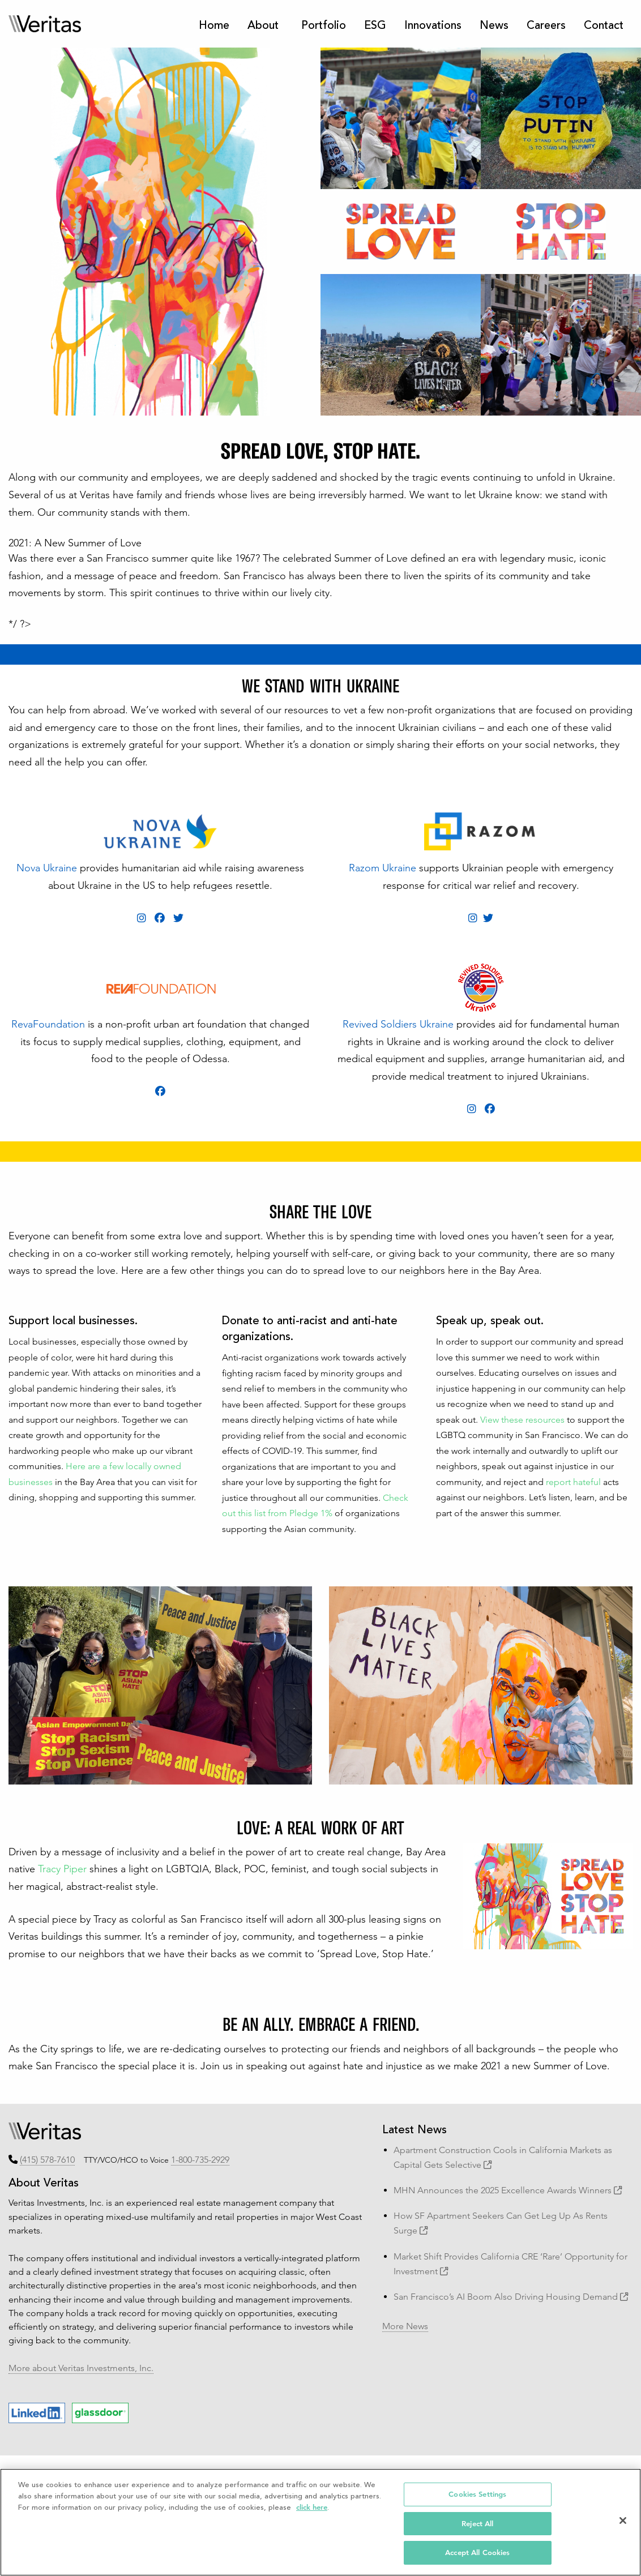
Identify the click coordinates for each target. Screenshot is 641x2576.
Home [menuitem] (214, 26)
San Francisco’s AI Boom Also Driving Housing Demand (511, 2296)
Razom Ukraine (382, 867)
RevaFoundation (48, 1023)
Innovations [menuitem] (432, 26)
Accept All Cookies (477, 2552)
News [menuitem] (494, 26)
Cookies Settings (477, 2494)
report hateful (573, 1482)
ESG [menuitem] (375, 26)
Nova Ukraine (46, 867)
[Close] (622, 2520)
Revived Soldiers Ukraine (398, 1023)
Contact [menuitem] (603, 26)
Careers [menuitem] (546, 26)
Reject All (477, 2523)
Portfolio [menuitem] (323, 26)
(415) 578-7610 (47, 2159)
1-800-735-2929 (200, 2159)
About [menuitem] (263, 26)
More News (405, 2326)
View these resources (522, 1419)
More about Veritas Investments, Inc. (80, 2368)
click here (311, 2507)
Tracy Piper (62, 1868)
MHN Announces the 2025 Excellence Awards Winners (508, 2190)
